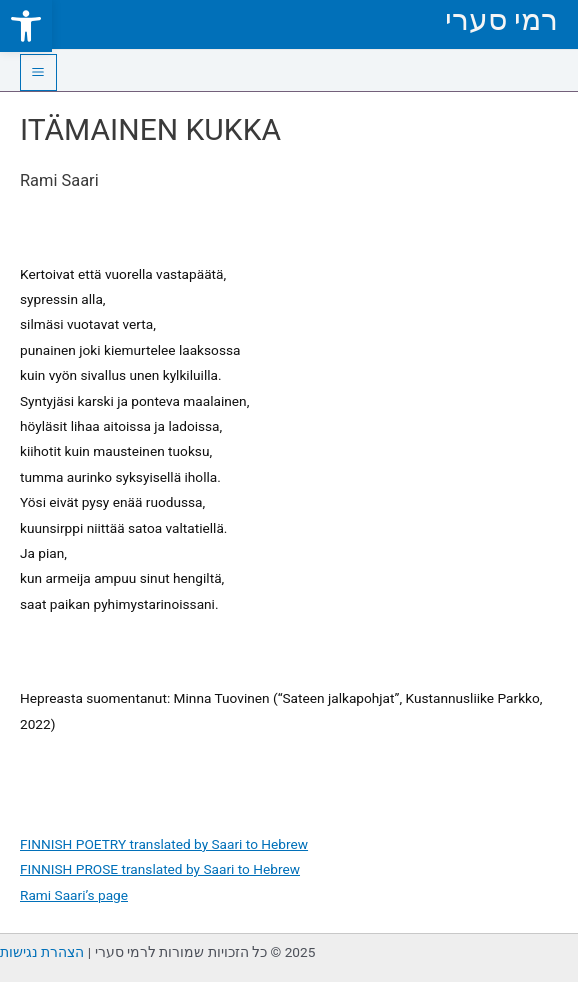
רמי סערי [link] (501, 19)
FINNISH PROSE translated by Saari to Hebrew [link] (160, 869)
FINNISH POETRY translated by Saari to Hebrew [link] (164, 844)
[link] (26, 26)
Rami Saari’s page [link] (74, 895)
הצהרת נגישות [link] (42, 952)
